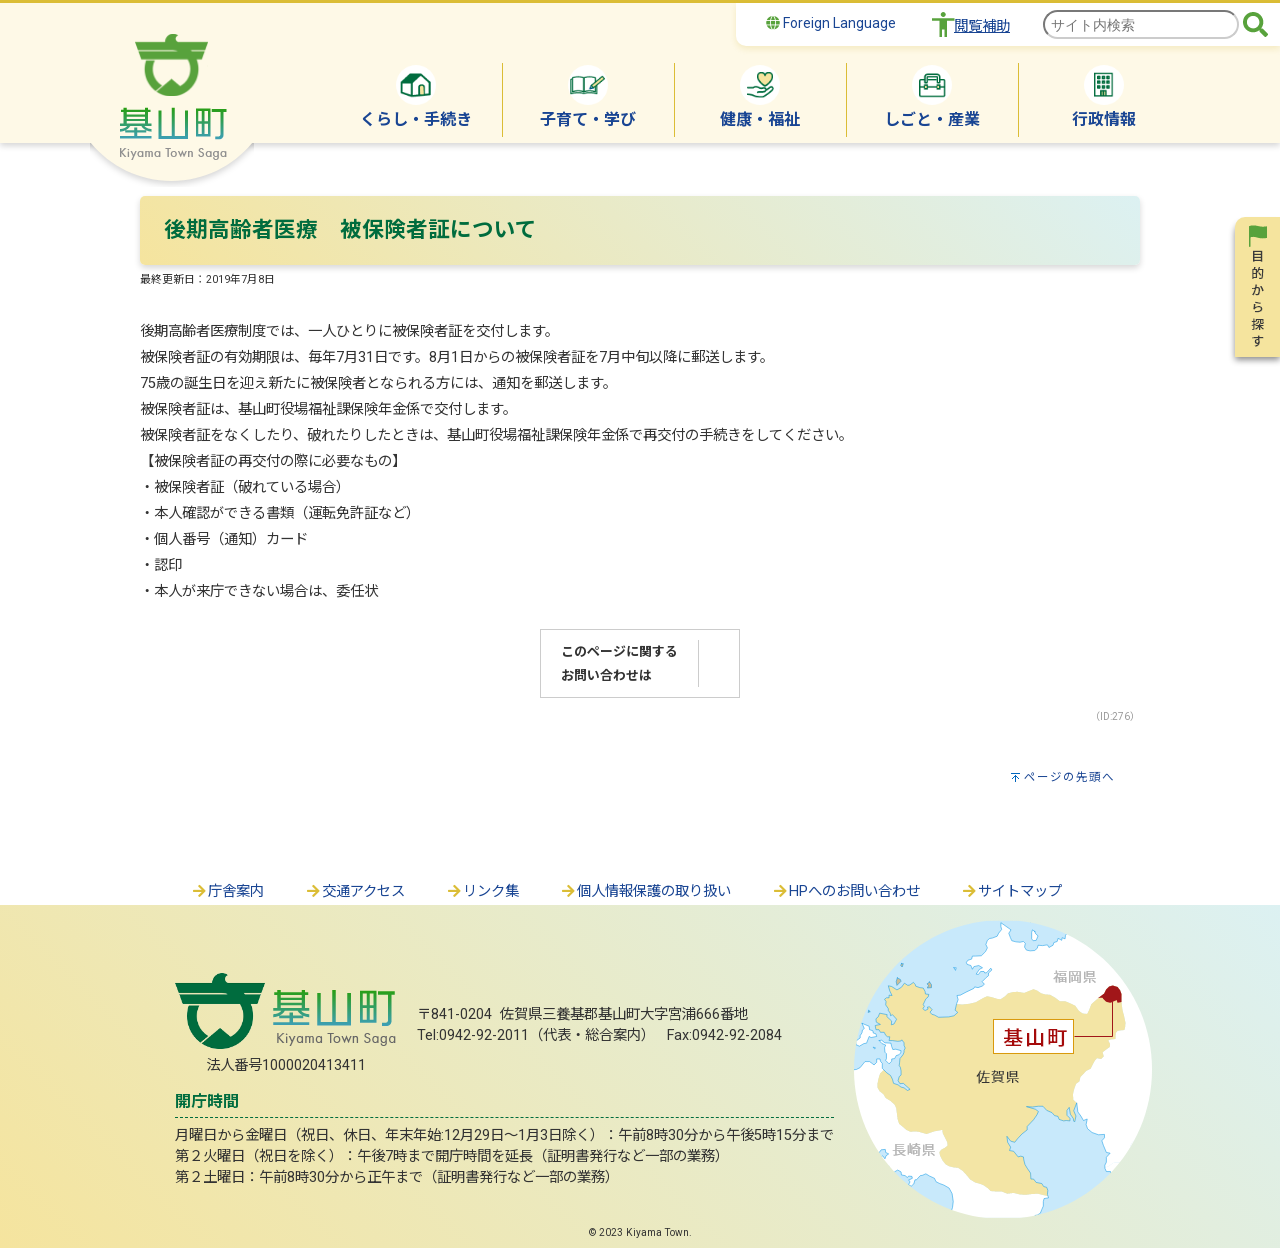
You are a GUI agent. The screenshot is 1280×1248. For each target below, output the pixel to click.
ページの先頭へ (1069, 777)
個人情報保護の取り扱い (645, 891)
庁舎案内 (227, 891)
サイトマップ (1011, 891)
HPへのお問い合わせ (845, 891)
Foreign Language (831, 23)
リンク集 (482, 891)
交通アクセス (354, 891)
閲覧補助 (982, 26)
